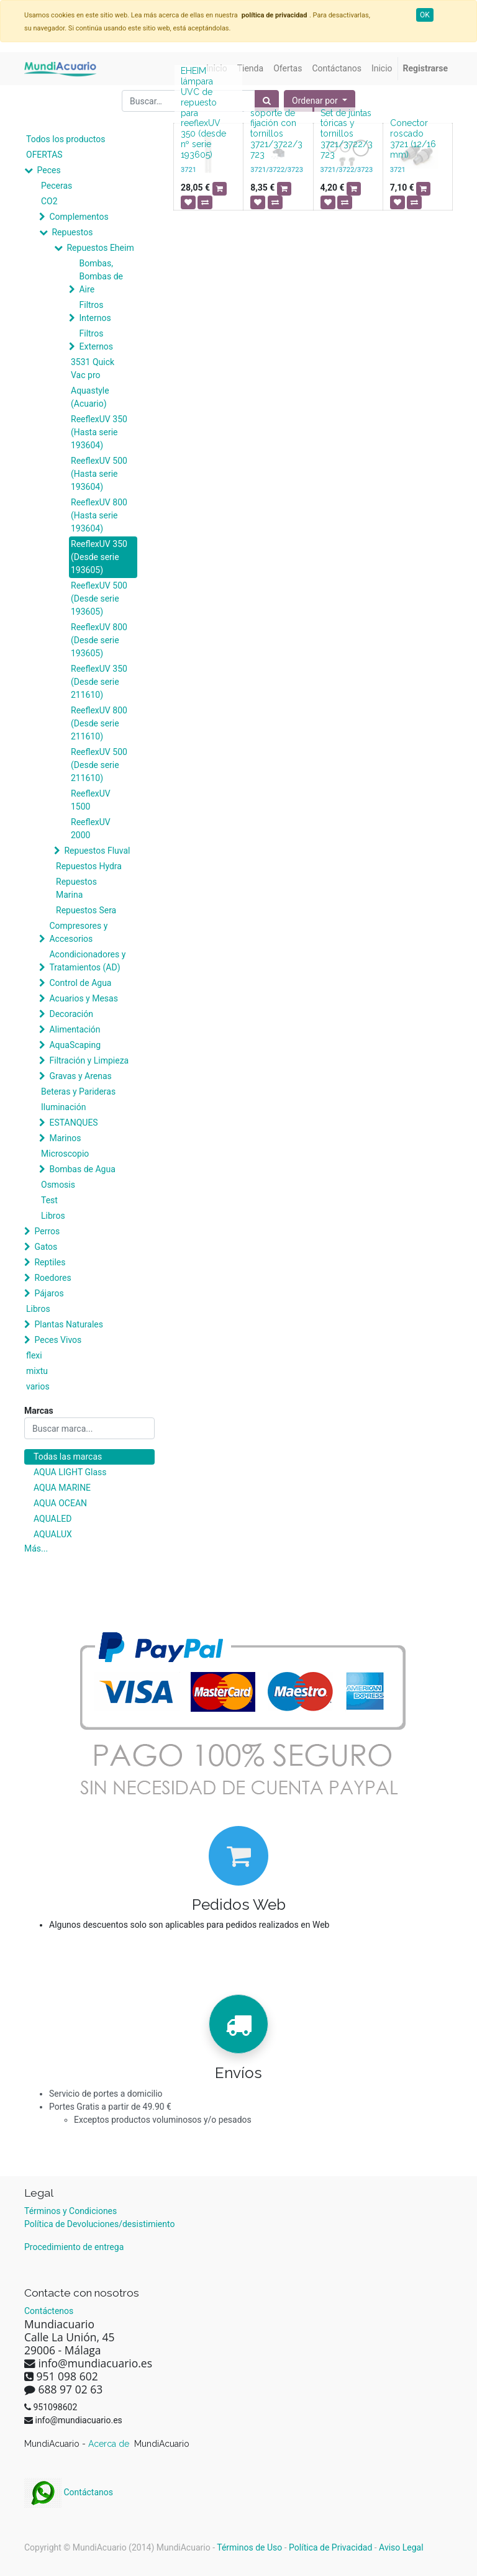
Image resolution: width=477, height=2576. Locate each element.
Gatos (45, 1247)
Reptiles (49, 1262)
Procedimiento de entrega (74, 2247)
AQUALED (52, 1519)
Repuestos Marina (76, 888)
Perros (47, 1231)
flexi (34, 1355)
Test (49, 1200)
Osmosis (58, 1185)
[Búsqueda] (267, 101)
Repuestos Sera (86, 910)
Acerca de (110, 2444)
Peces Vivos (57, 1340)
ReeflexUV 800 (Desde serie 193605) (99, 640)
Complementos (78, 217)
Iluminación (63, 1107)
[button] (319, 101)
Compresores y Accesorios (78, 932)
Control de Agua (80, 983)
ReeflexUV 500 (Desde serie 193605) (99, 599)
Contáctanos (68, 2492)
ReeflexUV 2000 (91, 828)
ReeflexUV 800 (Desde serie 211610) (99, 723)
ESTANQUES (73, 1123)
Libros (53, 1216)
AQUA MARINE (62, 1488)
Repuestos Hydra (89, 866)
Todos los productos (65, 139)
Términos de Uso (249, 2547)
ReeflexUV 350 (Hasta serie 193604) (99, 432)
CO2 (49, 201)
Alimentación (74, 1029)
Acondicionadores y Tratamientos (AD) (87, 960)
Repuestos (72, 232)
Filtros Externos (96, 339)
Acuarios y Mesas (83, 998)
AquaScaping (75, 1045)
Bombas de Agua (82, 1169)
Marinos (65, 1138)
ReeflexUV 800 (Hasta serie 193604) (99, 515)
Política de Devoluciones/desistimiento (99, 2224)
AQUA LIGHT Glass (70, 1472)
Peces (48, 170)
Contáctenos (48, 2311)
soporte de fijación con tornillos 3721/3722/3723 (276, 134)
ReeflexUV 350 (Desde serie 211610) (99, 682)
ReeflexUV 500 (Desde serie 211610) (99, 765)
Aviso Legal (401, 2547)
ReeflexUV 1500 (91, 800)
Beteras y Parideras (78, 1091)
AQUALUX (53, 1534)
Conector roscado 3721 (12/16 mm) (413, 138)
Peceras (56, 186)
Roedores (52, 1278)
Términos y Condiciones (70, 2211)
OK (425, 15)
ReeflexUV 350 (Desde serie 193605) (99, 557)
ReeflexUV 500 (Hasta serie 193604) (99, 474)
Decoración (71, 1014)
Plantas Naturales (68, 1324)
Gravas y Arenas (80, 1076)
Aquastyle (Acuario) (90, 397)
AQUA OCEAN (60, 1503)
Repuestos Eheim (100, 248)
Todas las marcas (68, 1457)
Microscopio (65, 1154)
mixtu (37, 1371)
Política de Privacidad (330, 2547)
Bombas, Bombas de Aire (100, 276)
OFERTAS (44, 155)
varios (38, 1386)
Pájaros (48, 1293)
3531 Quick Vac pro (92, 368)
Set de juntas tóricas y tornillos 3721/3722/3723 (346, 134)
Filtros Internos (95, 311)
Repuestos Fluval (97, 851)
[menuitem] (250, 68)
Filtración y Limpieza (89, 1060)
